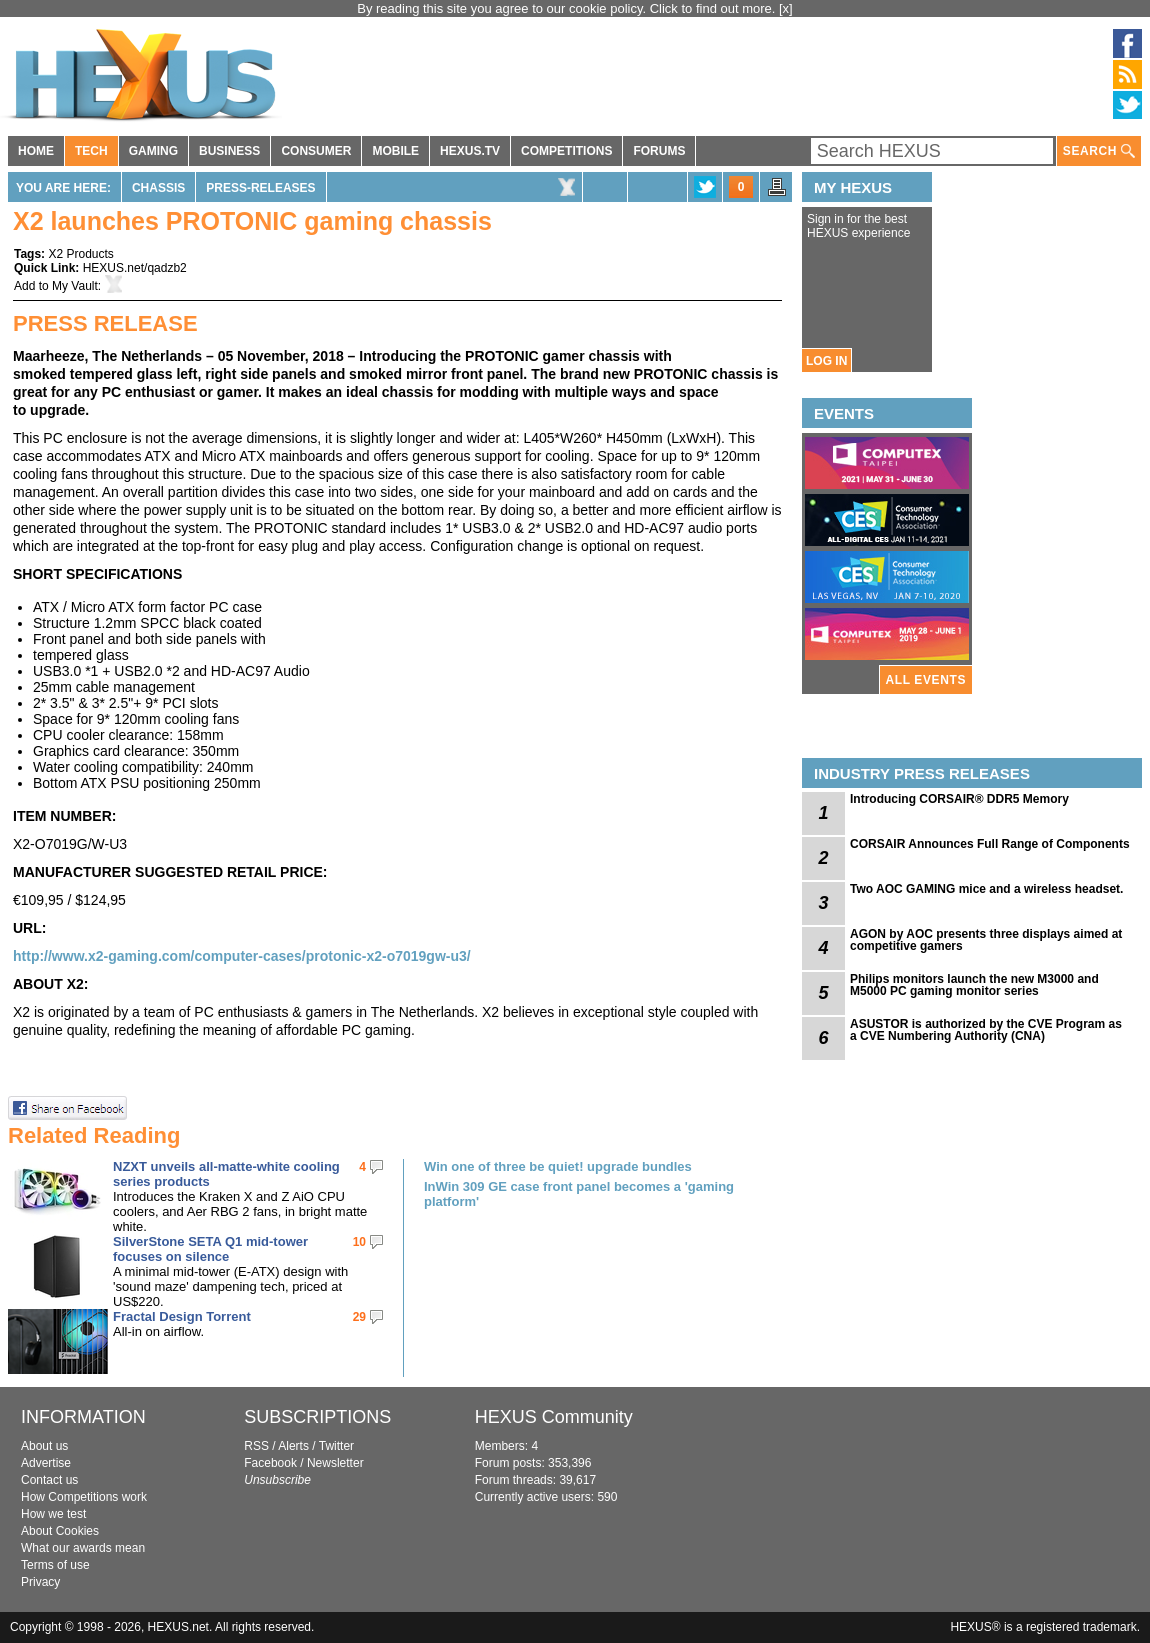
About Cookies (60, 1531)
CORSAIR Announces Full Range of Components (990, 844)
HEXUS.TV (470, 151)
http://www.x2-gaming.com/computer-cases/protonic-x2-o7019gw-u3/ (244, 956)
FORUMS (659, 151)
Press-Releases (260, 188)
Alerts (293, 1446)
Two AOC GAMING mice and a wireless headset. (986, 889)
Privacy (40, 1582)
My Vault (75, 286)
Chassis (158, 188)
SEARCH (1099, 151)
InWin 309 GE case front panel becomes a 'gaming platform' (579, 1194)
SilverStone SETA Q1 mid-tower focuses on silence (210, 1249)
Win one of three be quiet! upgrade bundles (558, 1166)
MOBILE (395, 151)
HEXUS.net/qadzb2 (135, 268)
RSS (256, 1446)
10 (359, 1242)
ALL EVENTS (926, 680)
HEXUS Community (554, 1417)
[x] (786, 8)
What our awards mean (83, 1548)
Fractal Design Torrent (182, 1316)
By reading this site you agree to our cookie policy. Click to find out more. (568, 8)
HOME (36, 151)
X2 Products (80, 254)
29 (359, 1317)
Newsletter (335, 1463)
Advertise (46, 1463)
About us (44, 1446)
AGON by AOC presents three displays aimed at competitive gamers (986, 940)
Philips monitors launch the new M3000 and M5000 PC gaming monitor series (974, 985)
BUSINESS (229, 151)
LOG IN (826, 361)
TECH (91, 151)
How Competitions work (84, 1497)
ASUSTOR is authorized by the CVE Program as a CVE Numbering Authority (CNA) (986, 1030)
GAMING (153, 151)
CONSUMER (316, 151)
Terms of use (55, 1565)
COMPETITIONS (566, 151)
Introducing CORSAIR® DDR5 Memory (959, 799)
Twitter (336, 1446)
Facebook (270, 1463)
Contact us (49, 1480)
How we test (53, 1514)
